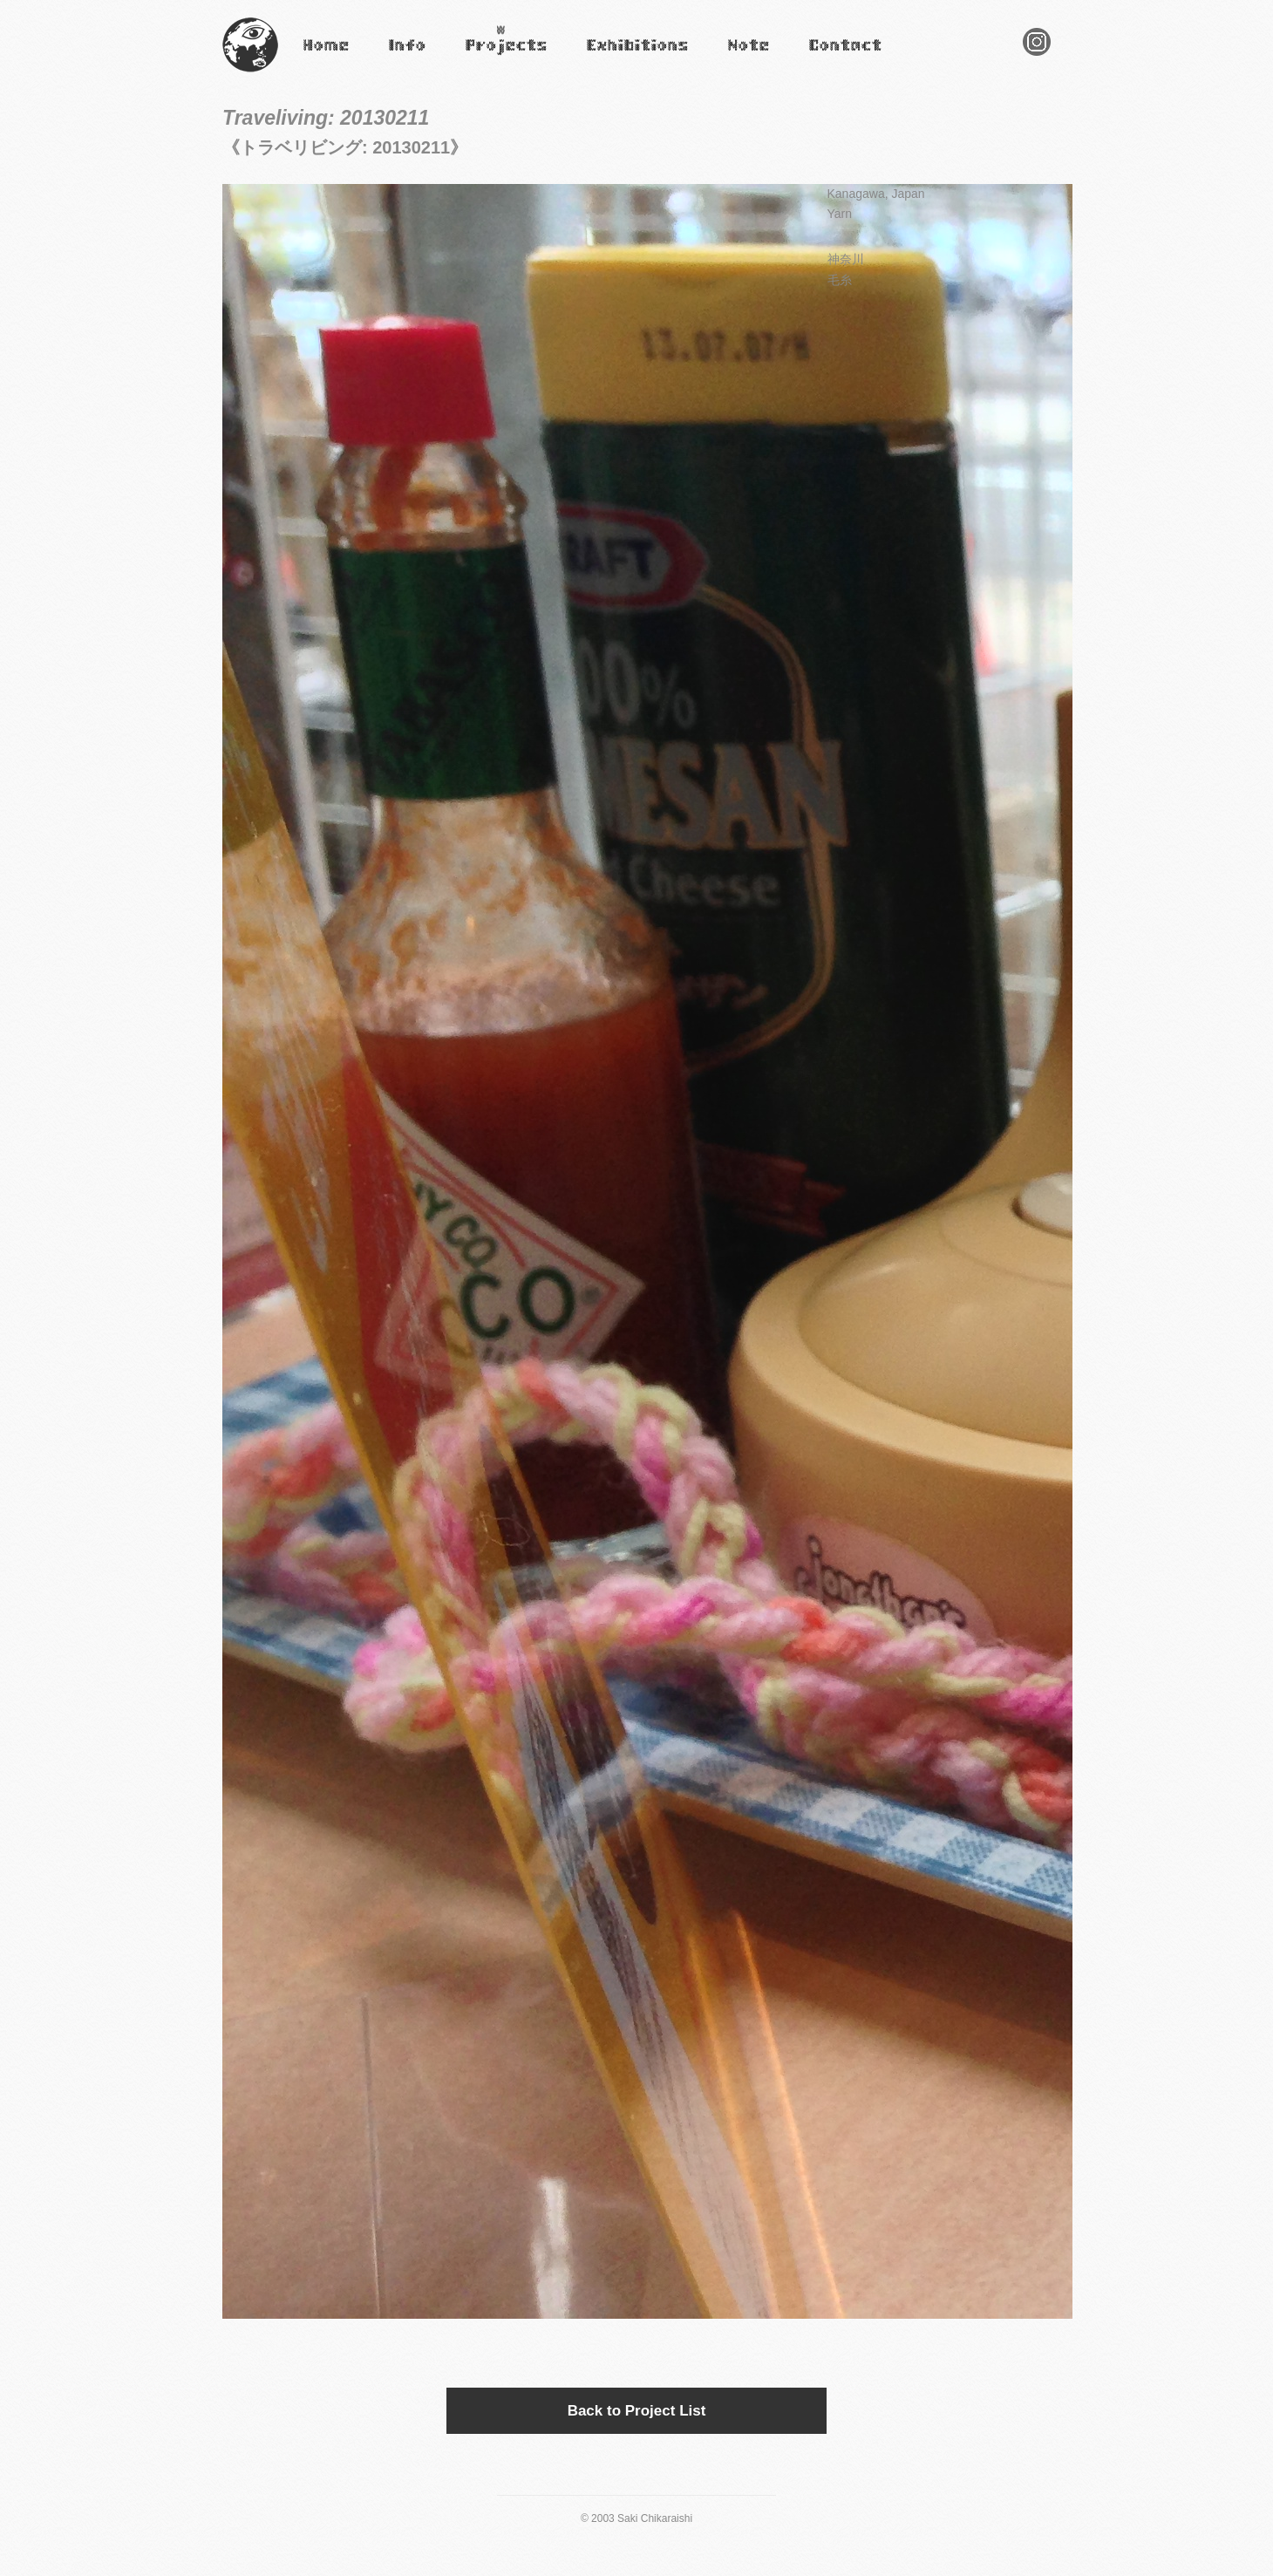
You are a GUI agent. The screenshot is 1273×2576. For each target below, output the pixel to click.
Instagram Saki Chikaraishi (1037, 55)
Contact (827, 57)
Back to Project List (637, 2410)
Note (738, 57)
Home (316, 57)
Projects (484, 57)
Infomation (406, 57)
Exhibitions (613, 57)
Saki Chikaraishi (250, 72)
